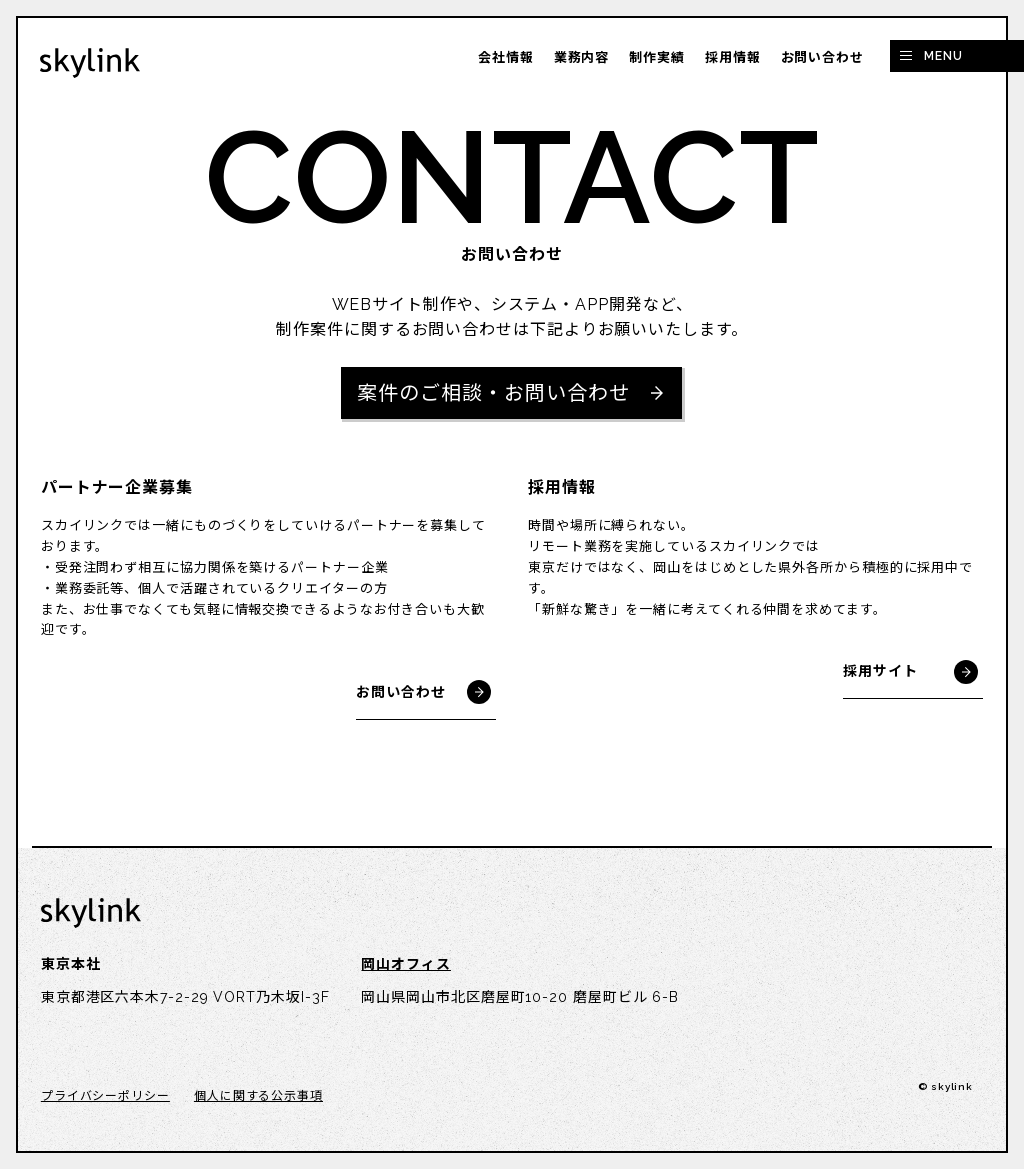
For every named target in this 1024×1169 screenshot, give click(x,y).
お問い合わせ (822, 57)
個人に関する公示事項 (258, 1096)
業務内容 (582, 57)
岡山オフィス (405, 964)
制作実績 (657, 57)
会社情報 (506, 57)
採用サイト (880, 671)
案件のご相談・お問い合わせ (493, 393)
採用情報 (733, 57)
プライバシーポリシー (105, 1096)
